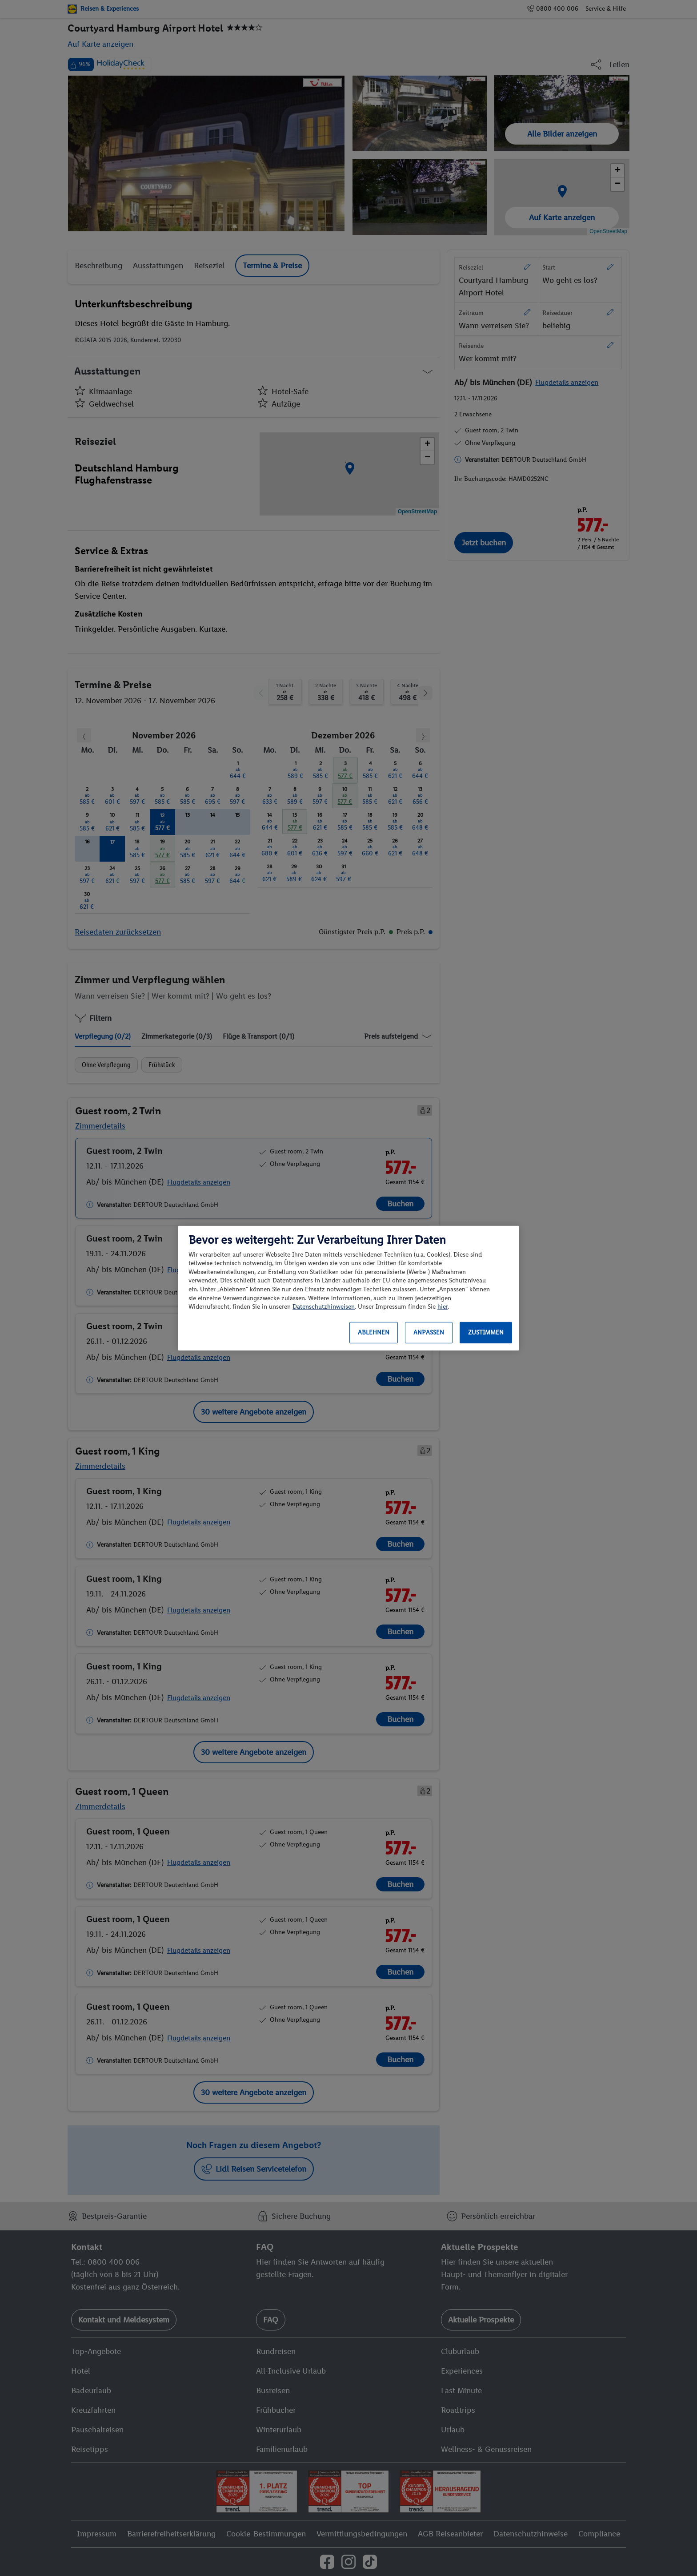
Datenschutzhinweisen (323, 1306)
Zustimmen (486, 1332)
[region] (348, 1288)
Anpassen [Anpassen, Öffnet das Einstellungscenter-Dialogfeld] (428, 1332)
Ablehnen (373, 1332)
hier (442, 1306)
